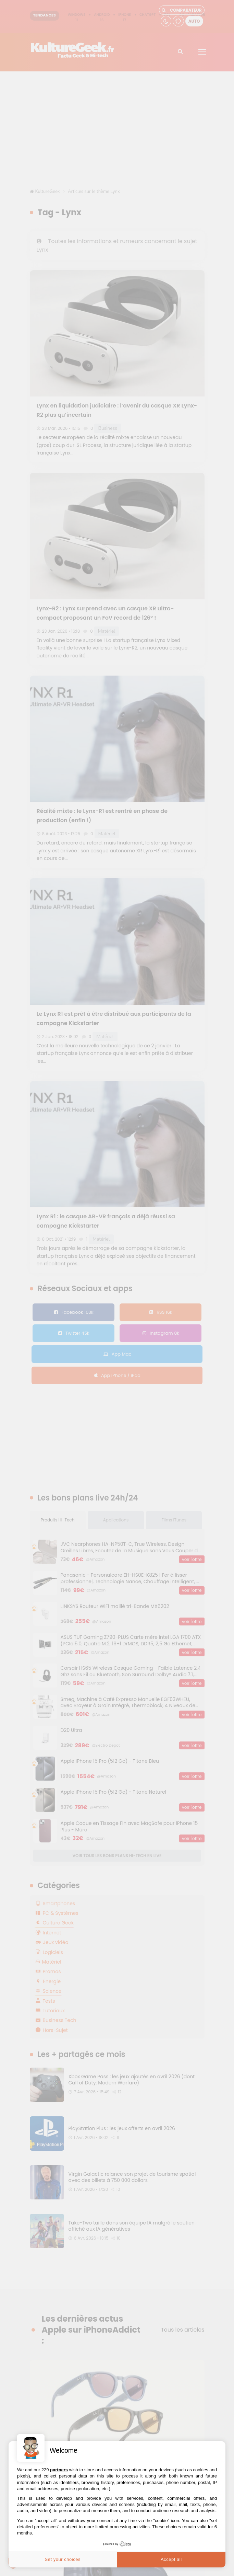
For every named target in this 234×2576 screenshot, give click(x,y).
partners (59, 2469)
